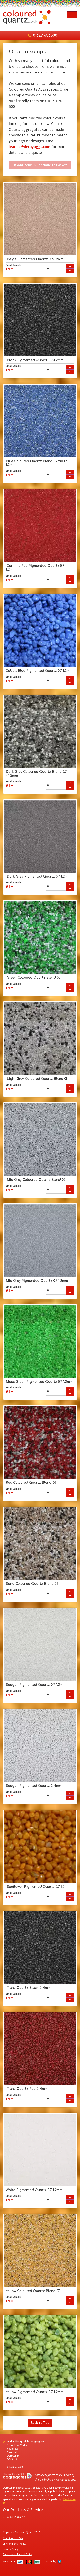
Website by (52, 2561)
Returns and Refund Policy (17, 2554)
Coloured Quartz (15, 2517)
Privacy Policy (10, 2549)
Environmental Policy (14, 2544)
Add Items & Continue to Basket (40, 165)
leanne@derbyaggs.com (29, 146)
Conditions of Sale (13, 2538)
